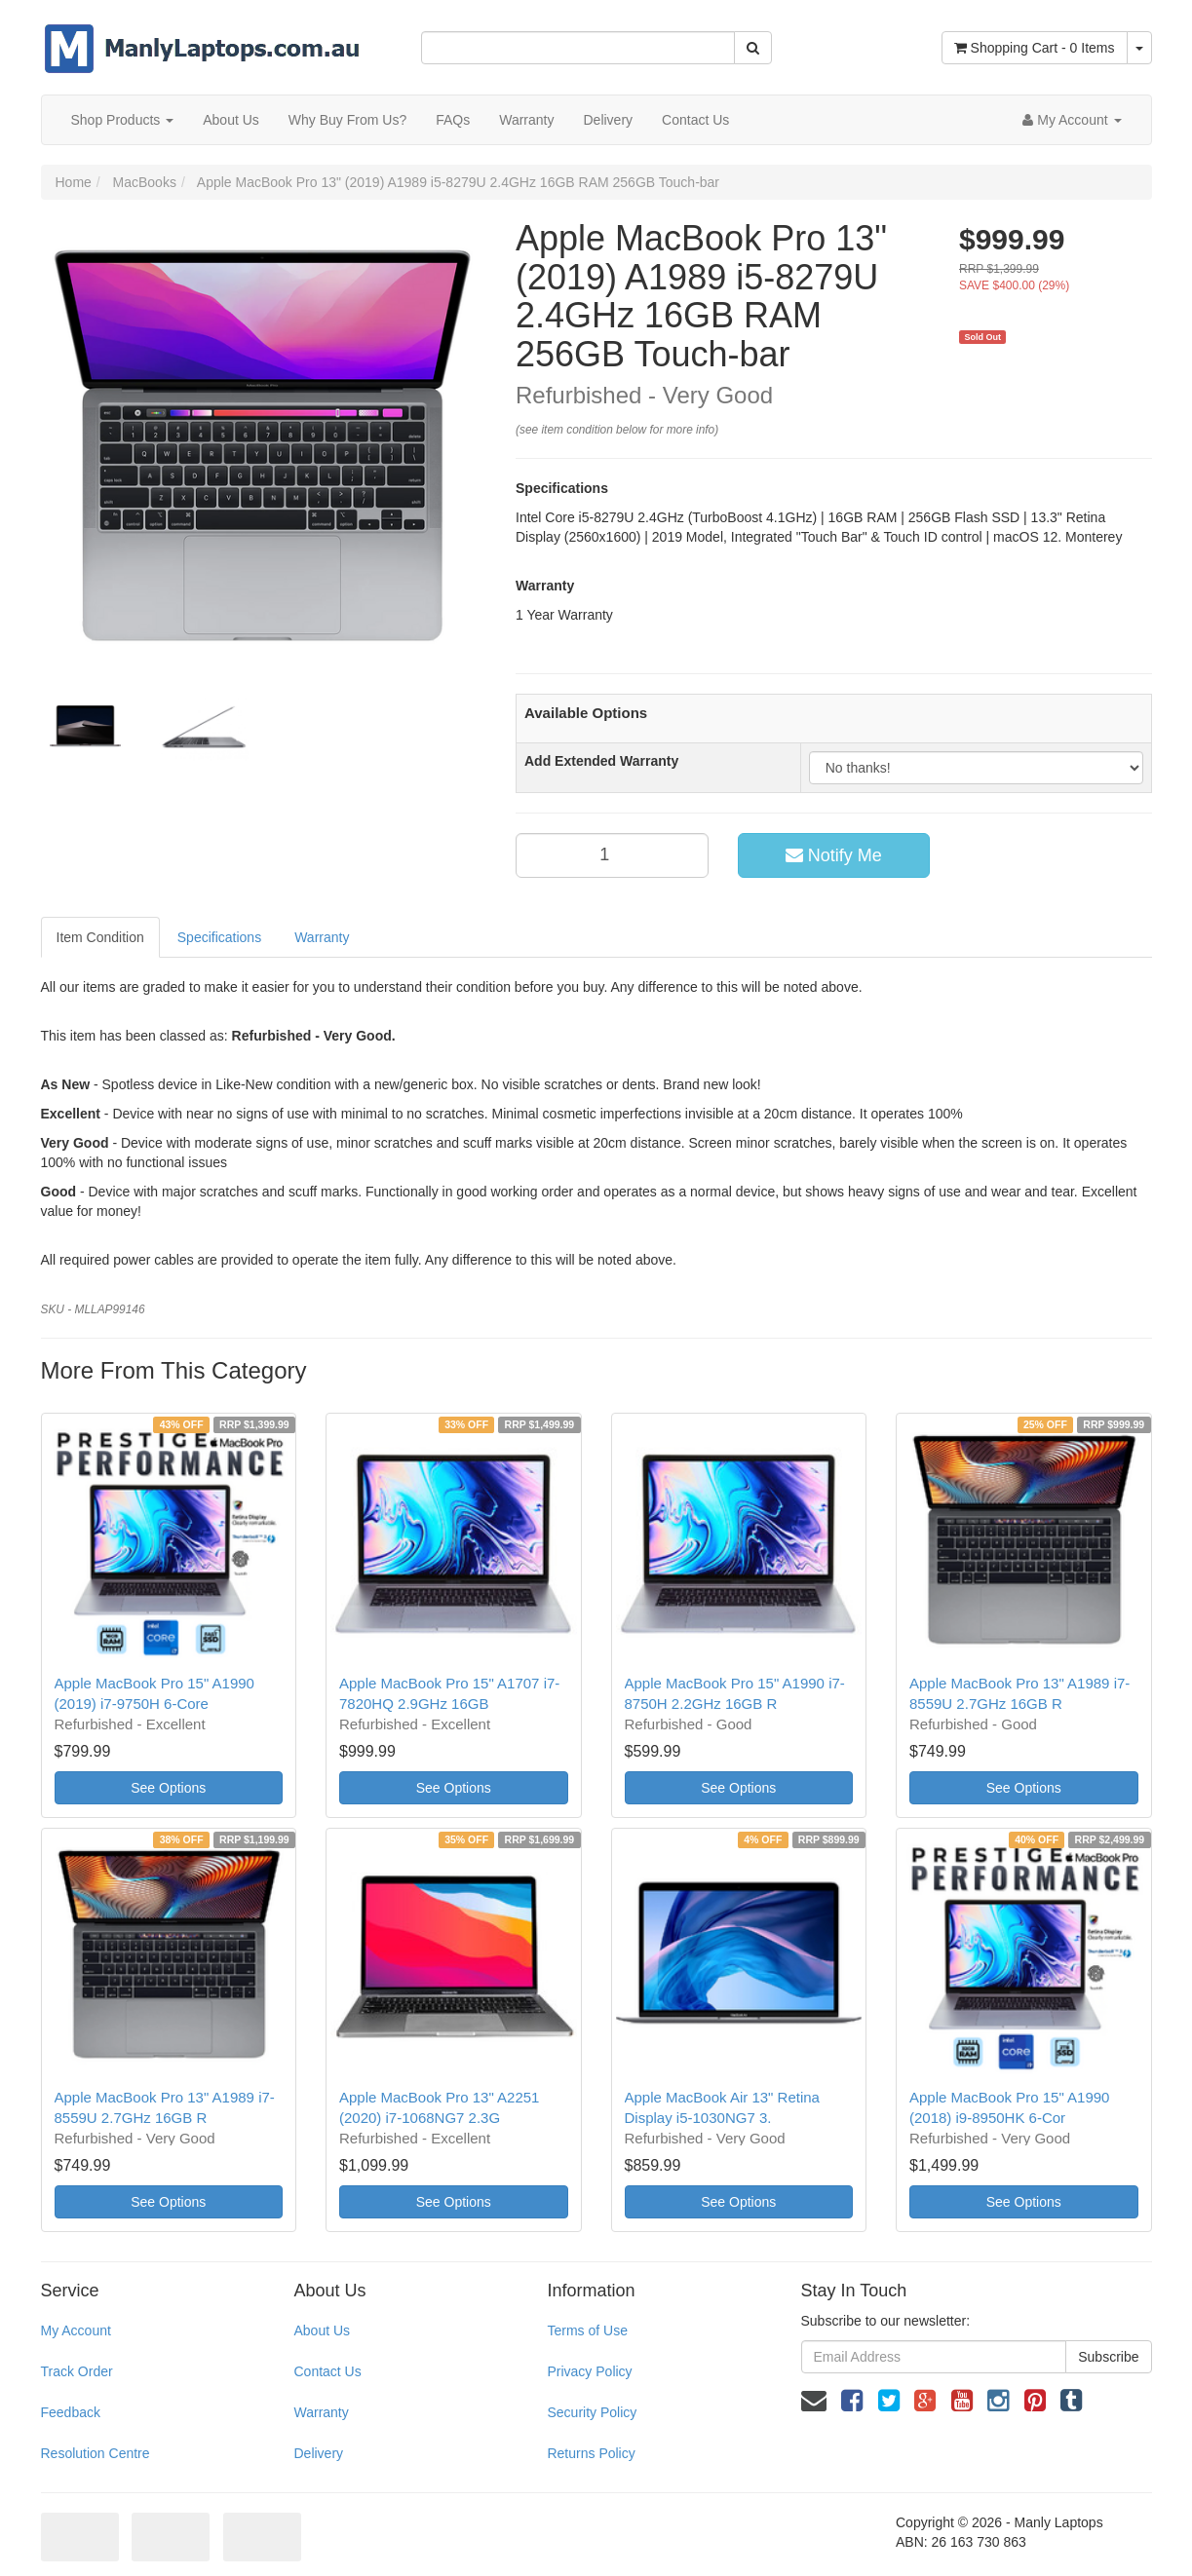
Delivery (608, 120)
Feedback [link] (70, 2412)
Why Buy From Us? (347, 120)
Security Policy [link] (591, 2412)
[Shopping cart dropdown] (1139, 47)
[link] (852, 2400)
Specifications (219, 937)
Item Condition (100, 937)
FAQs (453, 120)
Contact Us (695, 120)
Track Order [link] (77, 2371)
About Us (231, 120)
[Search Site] (753, 47)
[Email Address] (934, 2356)
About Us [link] (321, 2330)
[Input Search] (578, 47)
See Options (168, 1788)
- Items (1034, 48)
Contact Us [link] (327, 2371)
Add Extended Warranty (601, 761)
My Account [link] (76, 2330)
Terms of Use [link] (587, 2330)
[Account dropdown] (1071, 119)
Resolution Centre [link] (95, 2453)
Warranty (526, 120)
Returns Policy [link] (590, 2453)
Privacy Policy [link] (589, 2371)
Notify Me (834, 855)
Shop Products (122, 120)
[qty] (612, 855)
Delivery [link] (318, 2453)
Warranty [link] (320, 2412)
